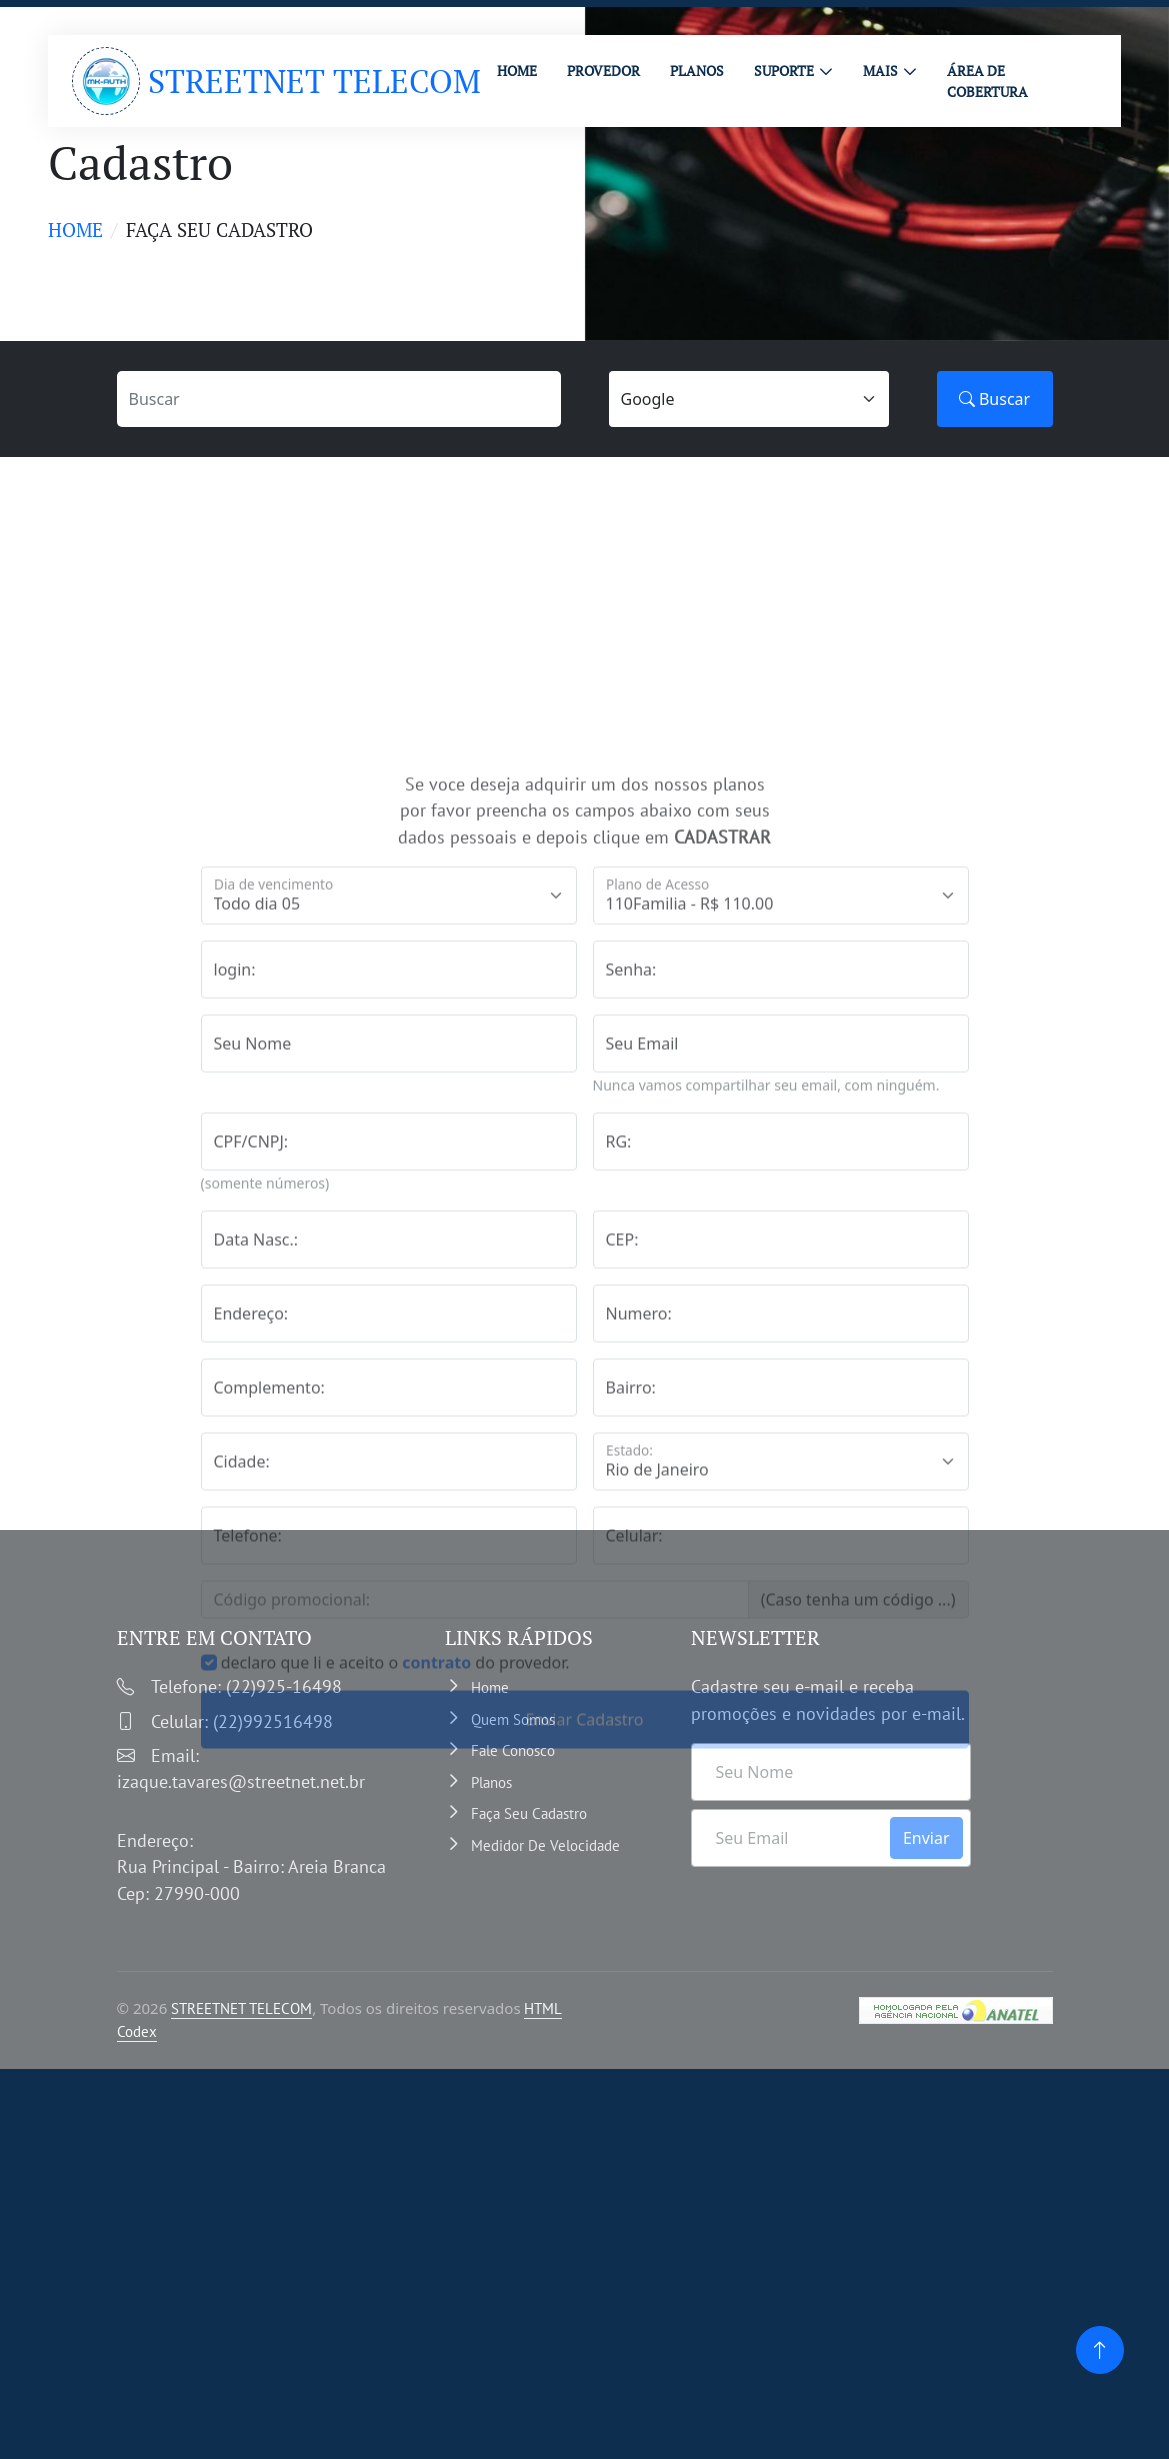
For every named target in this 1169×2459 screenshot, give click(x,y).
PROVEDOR (603, 70)
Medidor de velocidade (545, 1845)
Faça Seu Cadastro (529, 1813)
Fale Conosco (513, 1750)
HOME (517, 70)
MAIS (880, 70)
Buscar (994, 399)
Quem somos (513, 1719)
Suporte (784, 70)
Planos (491, 1782)
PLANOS (697, 70)
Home (75, 229)
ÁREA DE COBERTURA (987, 81)
